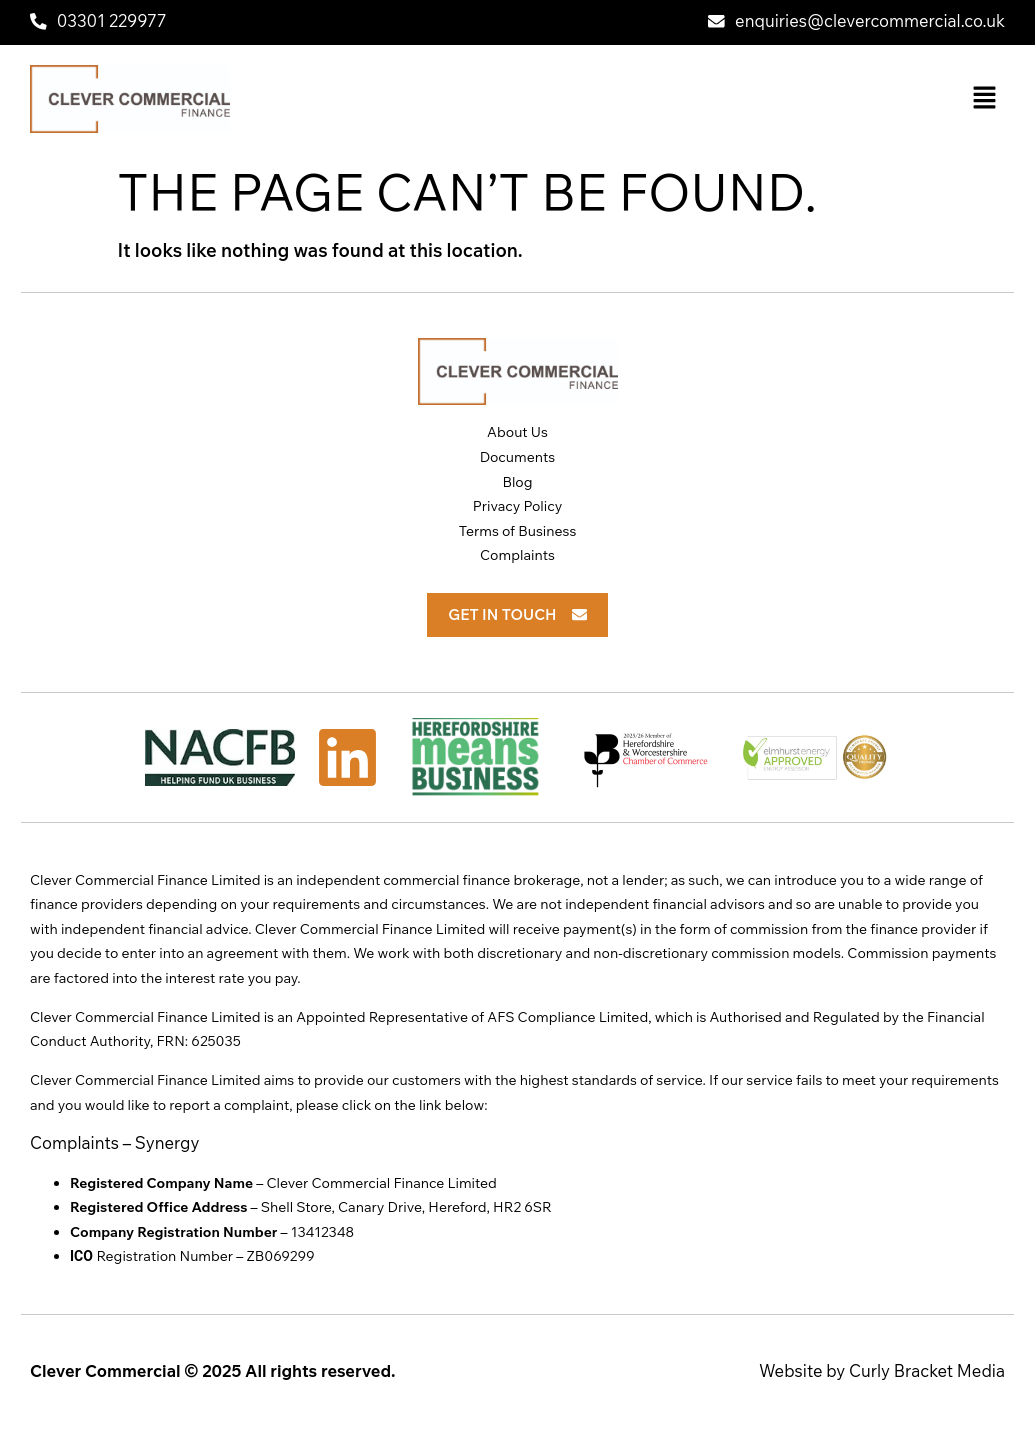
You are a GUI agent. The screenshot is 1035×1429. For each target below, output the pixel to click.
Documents (518, 457)
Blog (517, 482)
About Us (517, 432)
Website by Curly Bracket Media (882, 1370)
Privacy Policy (518, 506)
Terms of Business (518, 531)
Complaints (517, 555)
